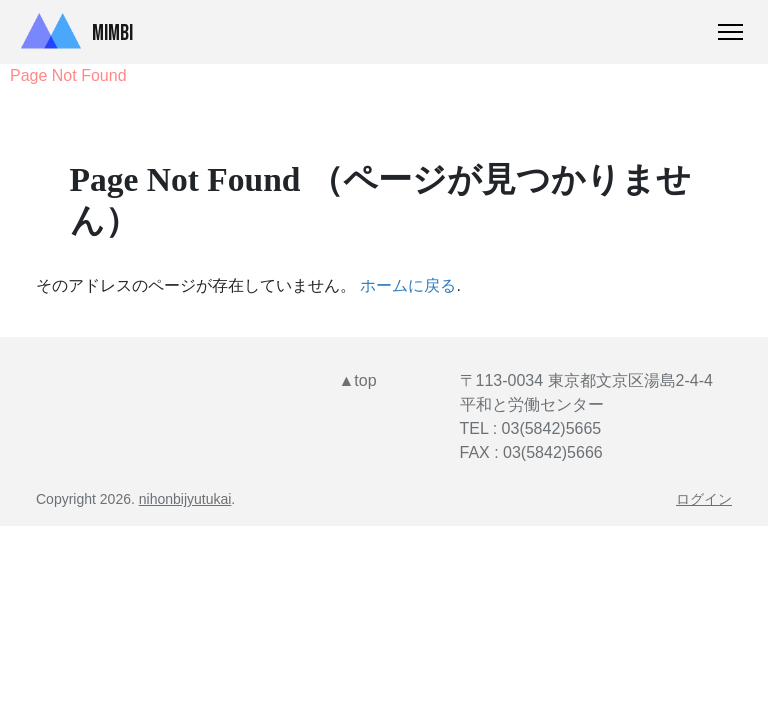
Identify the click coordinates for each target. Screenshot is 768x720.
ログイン (704, 499)
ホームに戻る (408, 285)
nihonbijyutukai (185, 499)
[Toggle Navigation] (730, 32)
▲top (358, 380)
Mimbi (72, 32)
